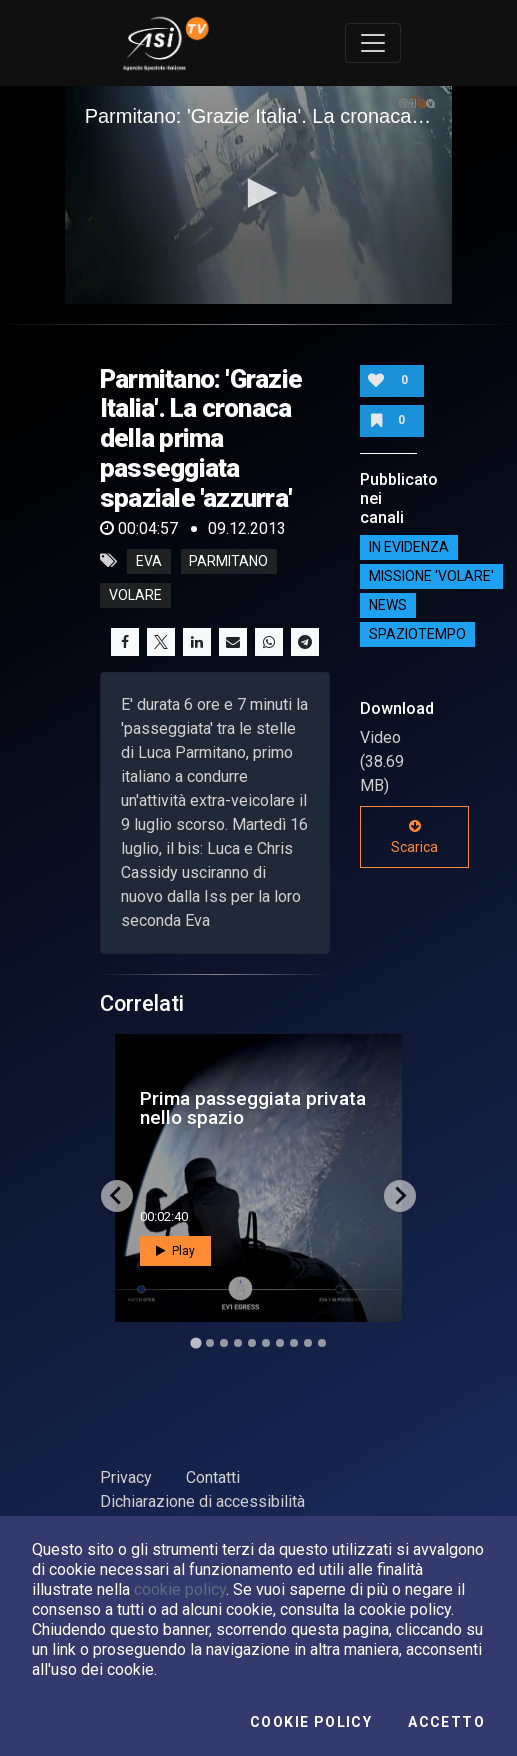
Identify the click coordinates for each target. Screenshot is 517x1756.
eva (149, 561)
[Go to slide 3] (224, 1343)
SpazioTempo (417, 634)
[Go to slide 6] (266, 1343)
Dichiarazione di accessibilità (202, 1501)
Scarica (414, 837)
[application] (259, 195)
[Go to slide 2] (210, 1343)
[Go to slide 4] (238, 1343)
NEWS (388, 605)
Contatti (213, 1477)
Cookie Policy (311, 1722)
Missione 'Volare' (431, 576)
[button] (259, 193)
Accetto (446, 1722)
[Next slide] (400, 1196)
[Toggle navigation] (373, 43)
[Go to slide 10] (322, 1343)
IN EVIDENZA (409, 547)
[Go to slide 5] (252, 1343)
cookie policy (180, 1589)
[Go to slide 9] (308, 1343)
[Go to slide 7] (280, 1343)
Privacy (126, 1477)
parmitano (228, 561)
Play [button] (175, 1251)
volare (135, 595)
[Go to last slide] (117, 1196)
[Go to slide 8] (294, 1343)
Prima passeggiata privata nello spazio (253, 1108)
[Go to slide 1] (195, 1342)
